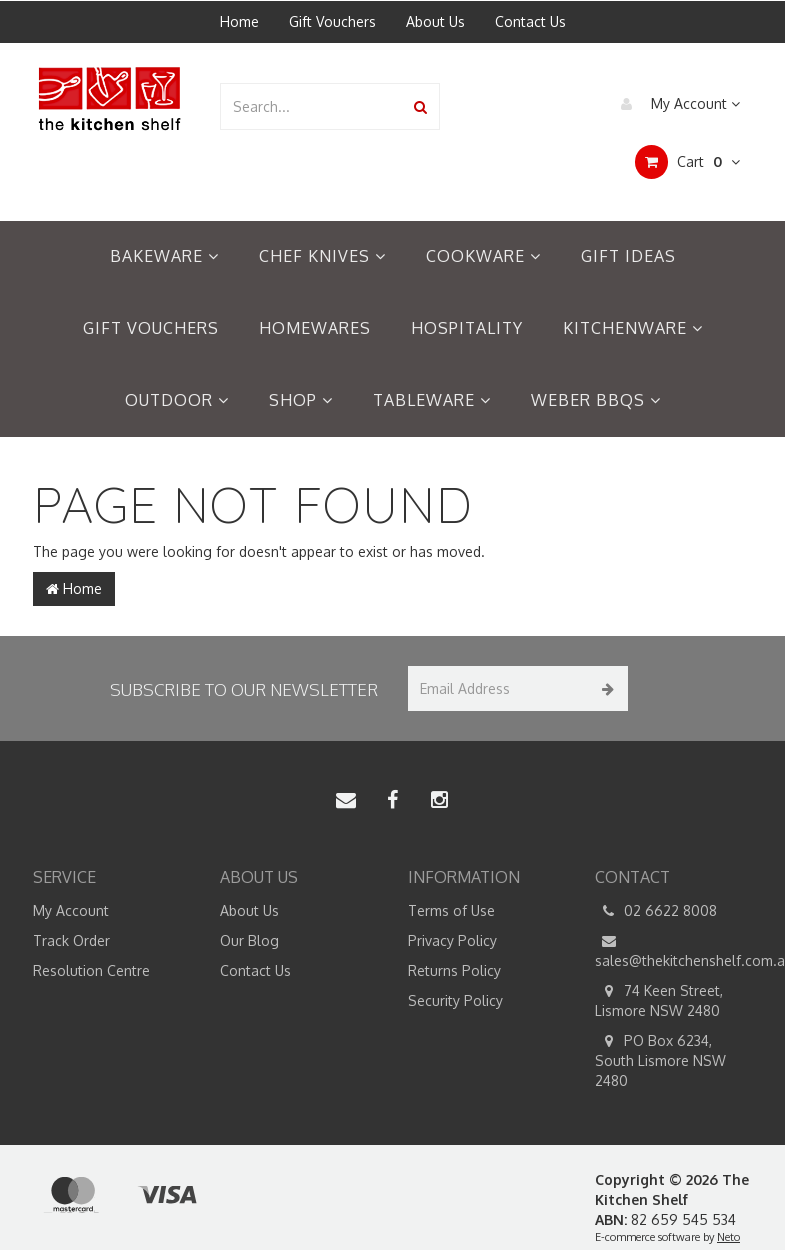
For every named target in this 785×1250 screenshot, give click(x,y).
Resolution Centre (91, 970)
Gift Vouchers (332, 21)
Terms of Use (451, 910)
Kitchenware (633, 328)
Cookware (483, 256)
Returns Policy (454, 970)
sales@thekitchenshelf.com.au (674, 950)
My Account (675, 104)
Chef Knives (322, 256)
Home (239, 21)
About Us (435, 21)
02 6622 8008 (656, 911)
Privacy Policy (452, 940)
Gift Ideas (628, 256)
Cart (687, 162)
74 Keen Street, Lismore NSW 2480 (659, 1000)
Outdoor (177, 400)
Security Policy (455, 1000)
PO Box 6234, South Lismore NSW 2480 (660, 1060)
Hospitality (467, 328)
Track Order (71, 940)
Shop (301, 400)
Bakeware (164, 256)
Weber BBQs (596, 400)
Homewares (315, 328)
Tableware (432, 400)
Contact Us (530, 21)
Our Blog (249, 940)
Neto (728, 1237)
